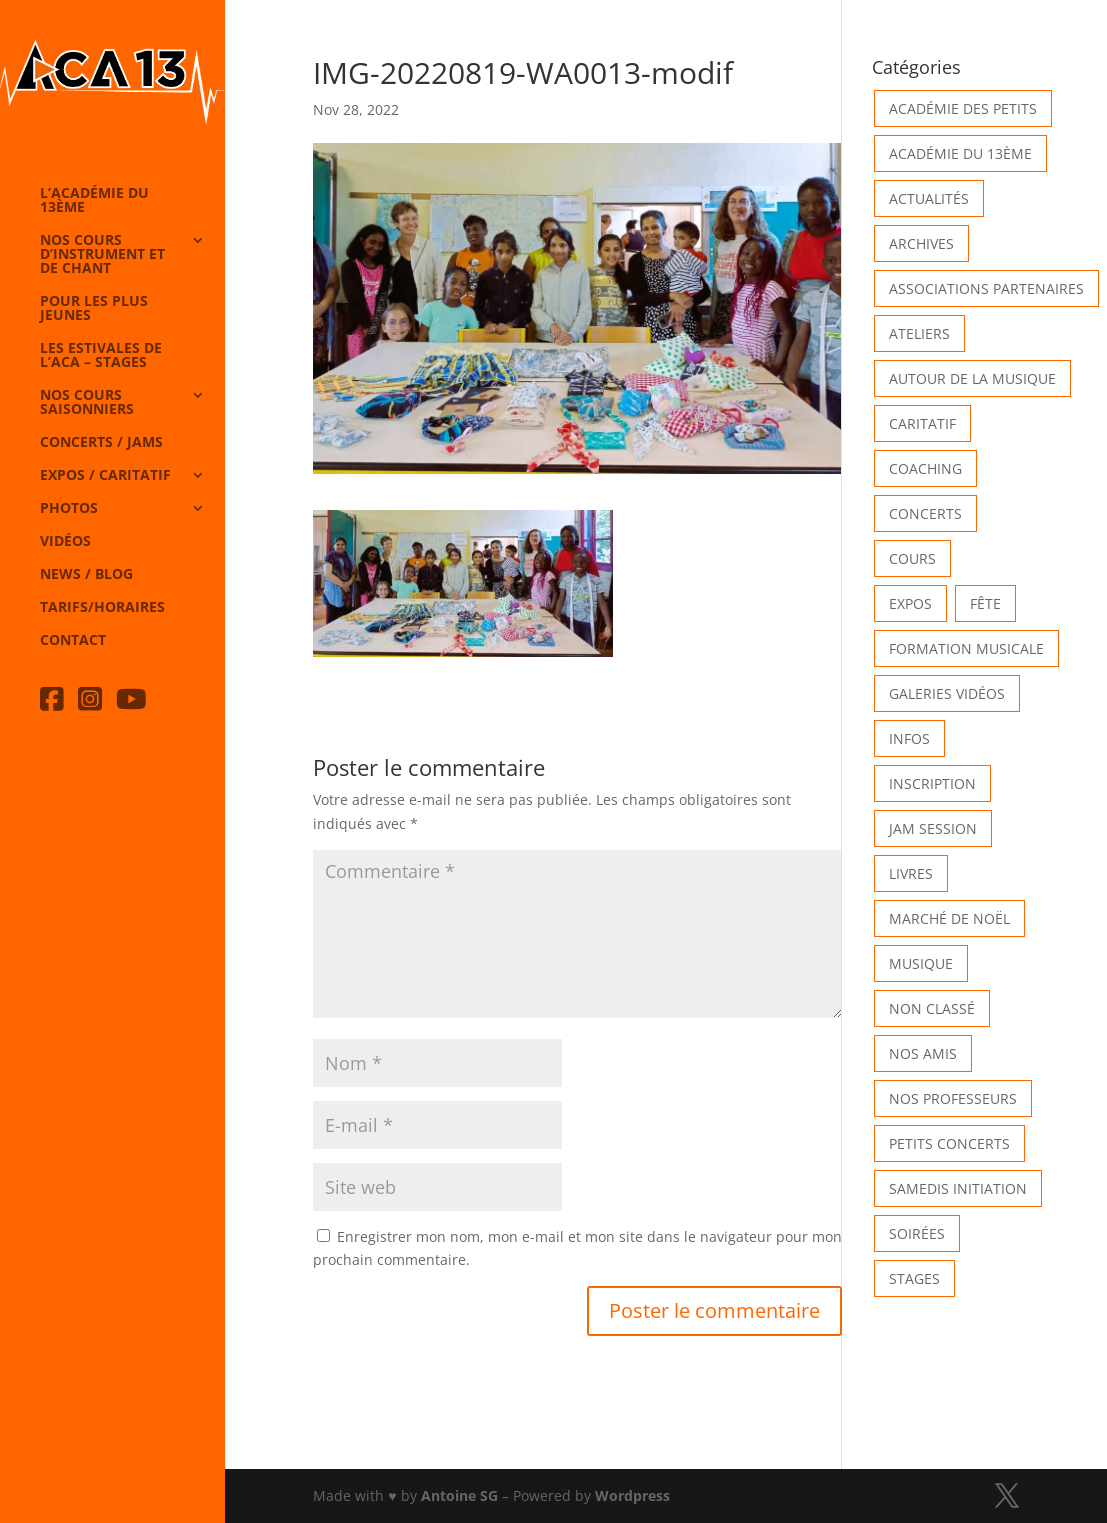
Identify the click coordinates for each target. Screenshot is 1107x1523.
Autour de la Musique (972, 378)
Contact (73, 641)
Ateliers (919, 333)
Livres (911, 873)
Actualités (929, 198)
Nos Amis (923, 1053)
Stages (914, 1278)
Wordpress (632, 1495)
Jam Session (933, 828)
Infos (909, 738)
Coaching (925, 468)
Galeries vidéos (947, 693)
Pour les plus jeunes (94, 309)
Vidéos (65, 542)
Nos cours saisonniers (87, 403)
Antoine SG (459, 1495)
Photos (69, 509)
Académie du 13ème (960, 153)
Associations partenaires (986, 288)
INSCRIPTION (932, 783)
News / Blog (86, 575)
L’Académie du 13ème (94, 201)
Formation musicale (966, 648)
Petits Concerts (949, 1143)
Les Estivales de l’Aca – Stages (101, 356)
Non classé (932, 1008)
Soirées (917, 1233)
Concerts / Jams (101, 443)
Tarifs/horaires (102, 608)
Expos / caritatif (105, 476)
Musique (921, 963)
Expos (910, 603)
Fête (985, 603)
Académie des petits (963, 108)
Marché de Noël (949, 918)
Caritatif (922, 423)
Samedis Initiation (958, 1188)
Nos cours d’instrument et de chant (102, 255)
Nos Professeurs (953, 1098)
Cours (912, 558)
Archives (921, 243)
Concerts (925, 513)
